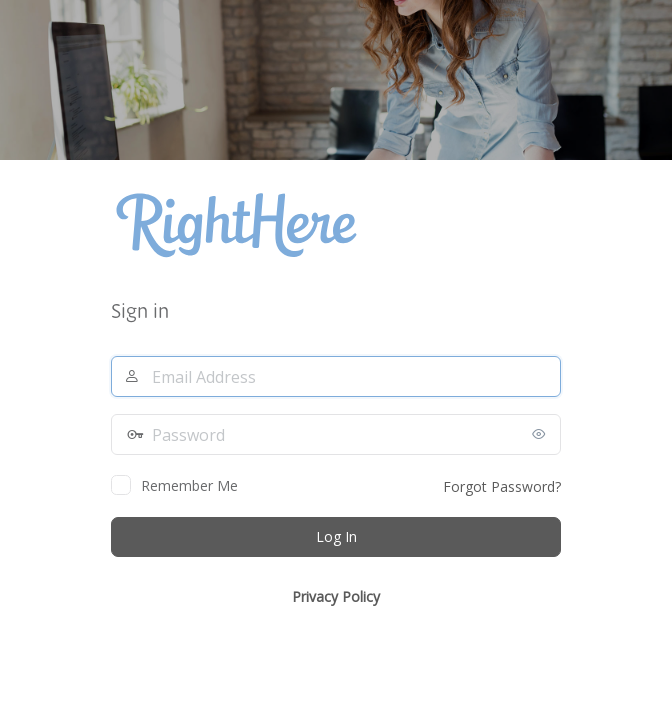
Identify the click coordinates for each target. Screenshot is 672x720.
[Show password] (541, 434)
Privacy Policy (336, 596)
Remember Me (189, 485)
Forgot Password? (502, 486)
